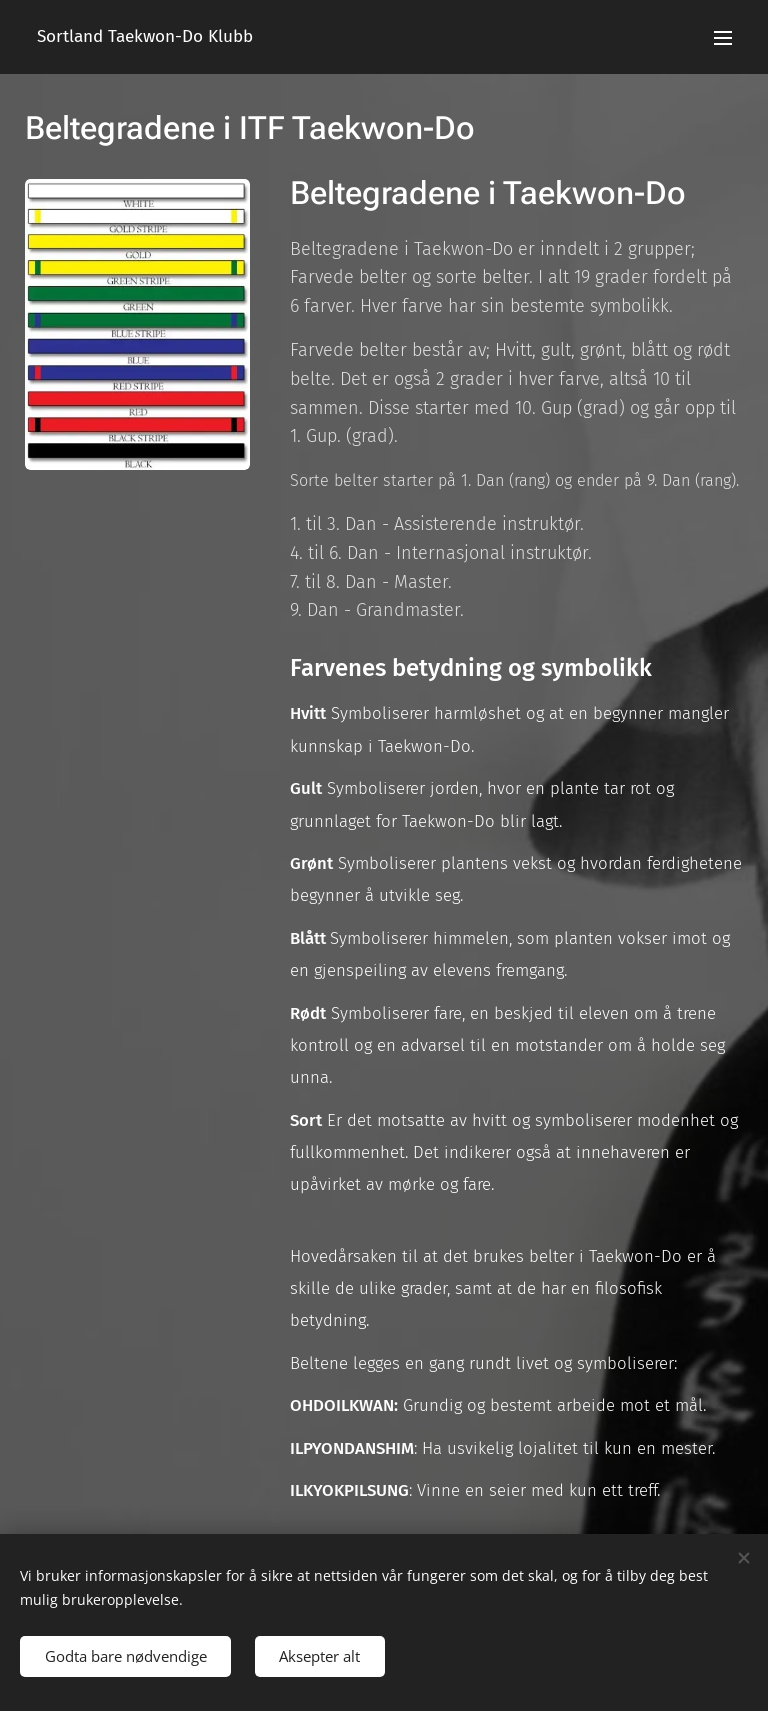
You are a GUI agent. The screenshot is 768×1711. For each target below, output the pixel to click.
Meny (723, 38)
